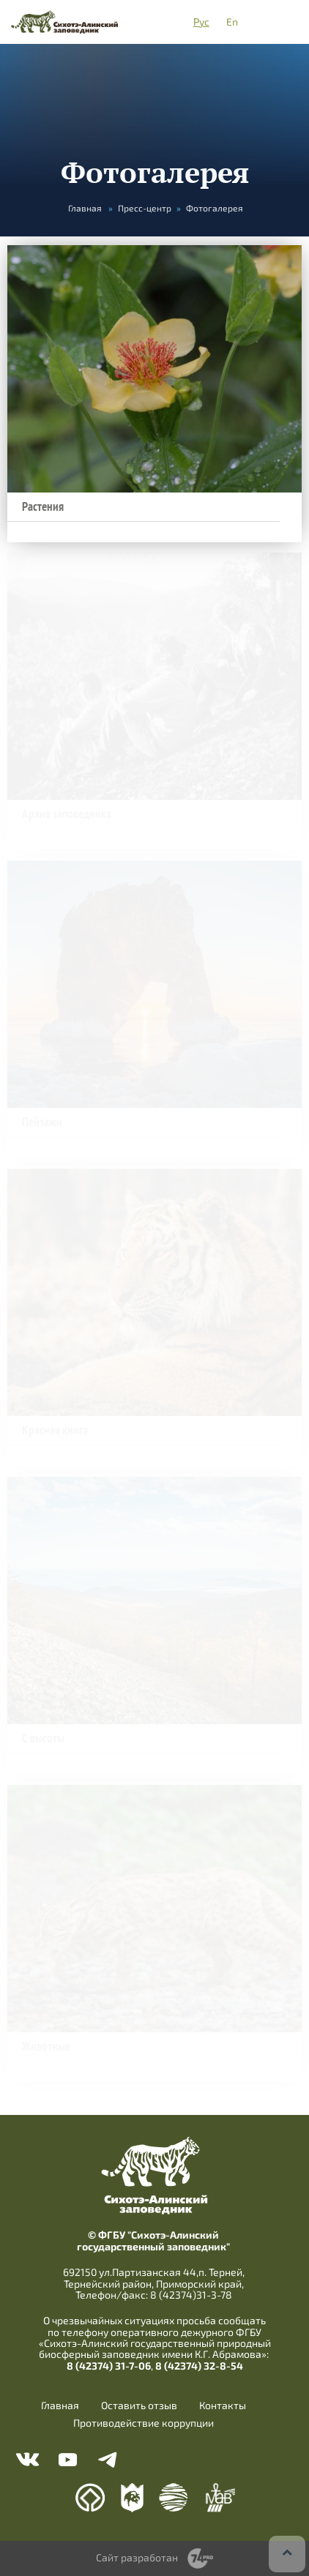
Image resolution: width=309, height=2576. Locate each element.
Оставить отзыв (139, 2405)
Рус (201, 21)
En (232, 21)
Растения (43, 506)
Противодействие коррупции (143, 2423)
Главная (85, 208)
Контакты (222, 2405)
